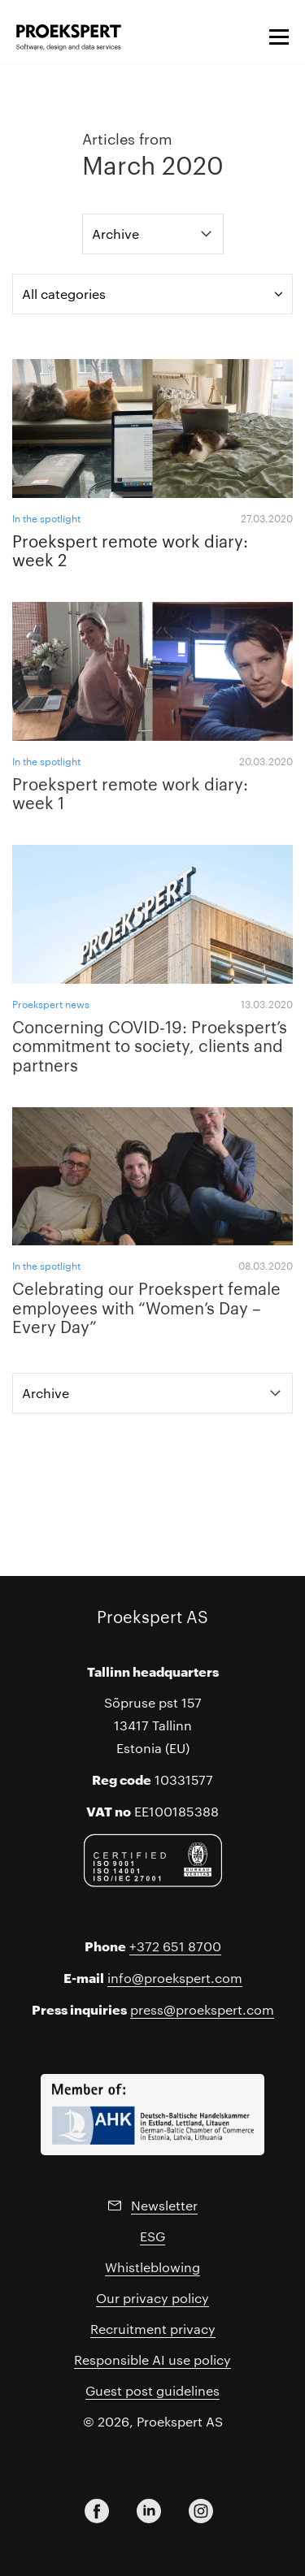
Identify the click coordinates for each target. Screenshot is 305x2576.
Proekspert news (50, 1003)
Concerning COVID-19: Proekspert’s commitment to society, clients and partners (149, 1045)
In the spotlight (46, 518)
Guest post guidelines (152, 2390)
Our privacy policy (152, 2297)
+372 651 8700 (175, 1946)
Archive (115, 233)
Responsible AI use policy (152, 2359)
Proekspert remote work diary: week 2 (130, 550)
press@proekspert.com (202, 2009)
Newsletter (164, 2205)
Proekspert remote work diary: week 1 (130, 793)
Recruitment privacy (153, 2328)
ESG (152, 2236)
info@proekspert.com (174, 1977)
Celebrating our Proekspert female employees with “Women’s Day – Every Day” (146, 1306)
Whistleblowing (152, 2266)
